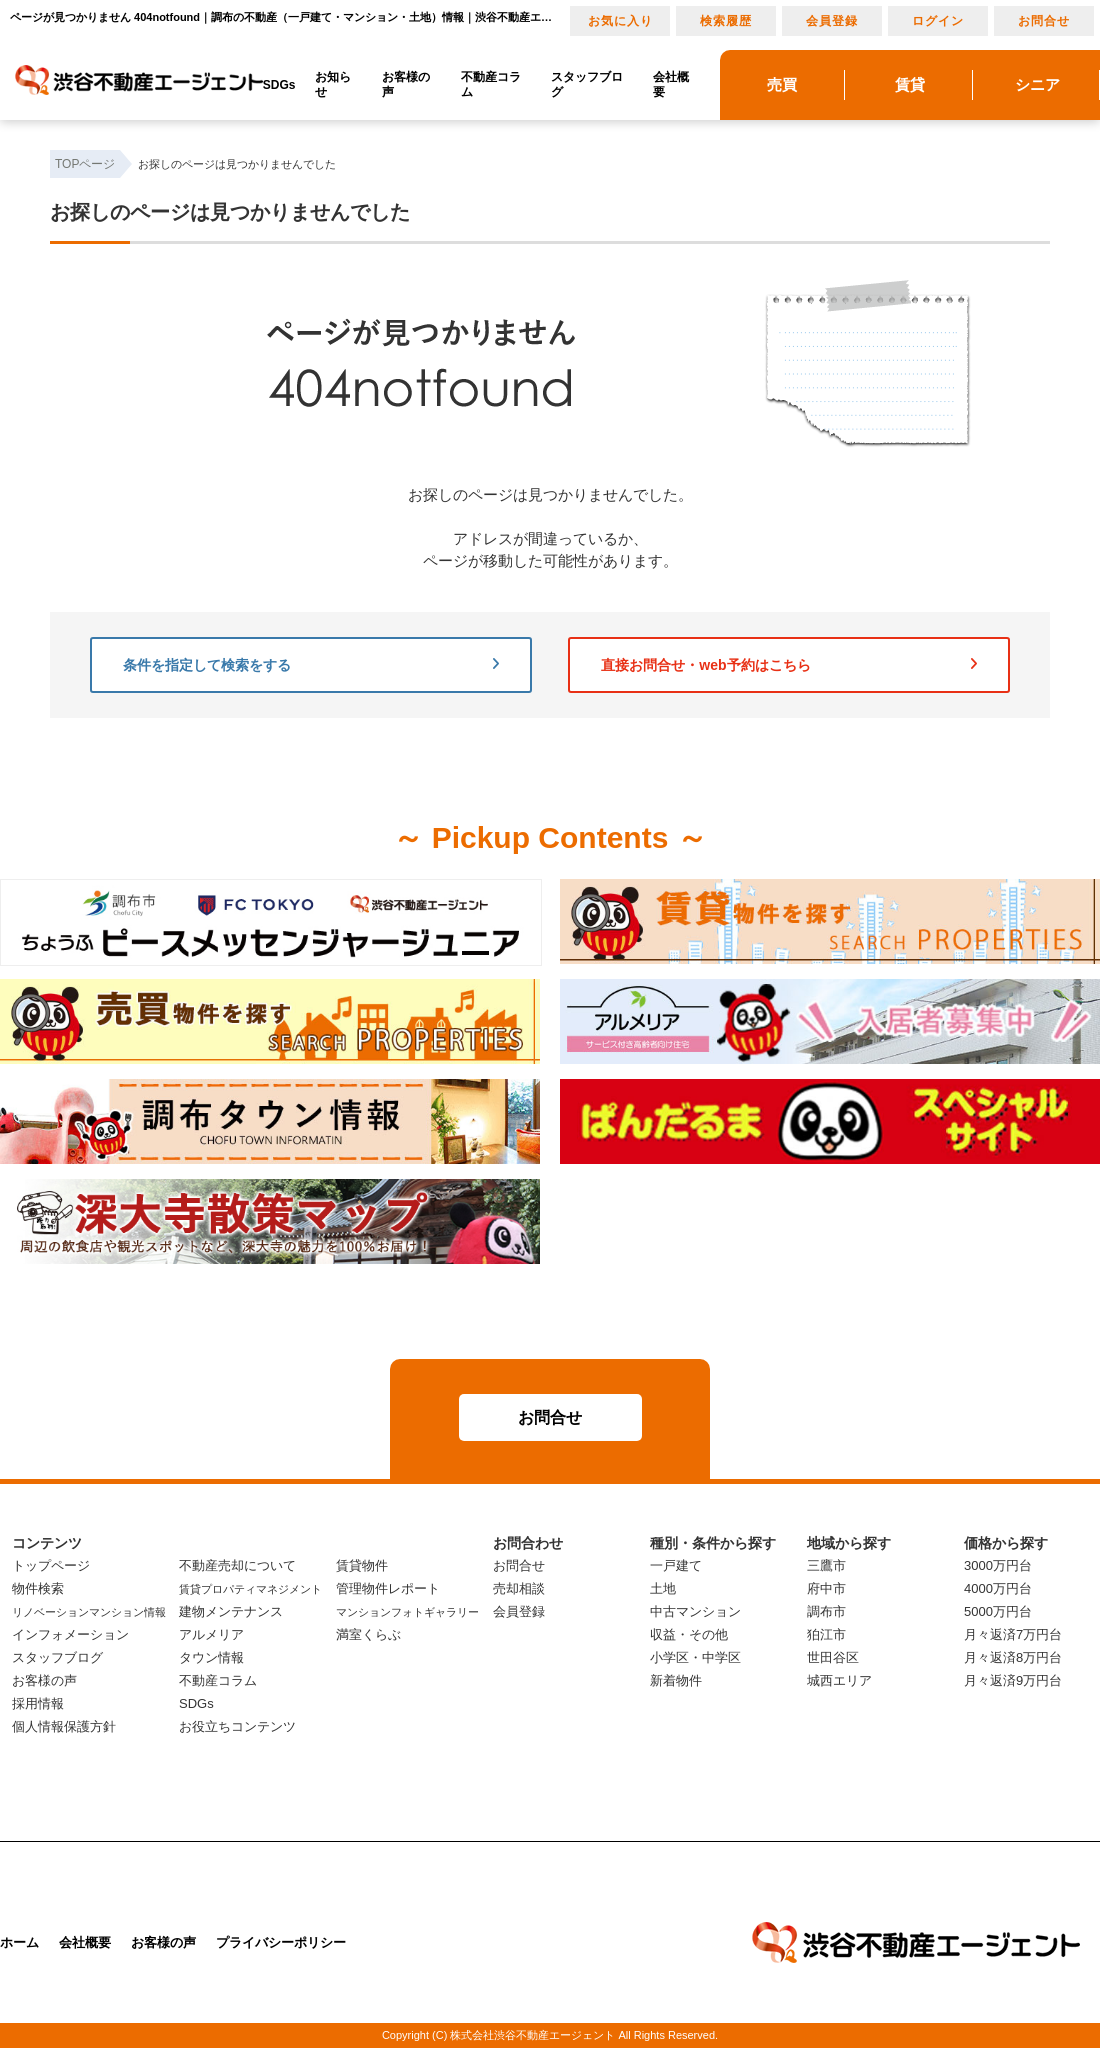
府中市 (826, 1588)
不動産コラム (491, 84)
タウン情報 (211, 1657)
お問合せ (1044, 21)
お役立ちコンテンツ (237, 1726)
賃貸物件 (362, 1565)
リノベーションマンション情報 (89, 1612)
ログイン (938, 21)
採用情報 (38, 1703)
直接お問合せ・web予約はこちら (789, 665)
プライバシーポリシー (281, 1942)
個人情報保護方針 (64, 1726)
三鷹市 (826, 1565)
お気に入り (620, 21)
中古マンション (695, 1611)
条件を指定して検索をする (311, 665)
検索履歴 (726, 21)
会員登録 (832, 21)
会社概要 (671, 84)
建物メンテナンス (231, 1611)
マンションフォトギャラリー (407, 1612)
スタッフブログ (587, 84)
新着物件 (676, 1680)
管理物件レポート (388, 1588)
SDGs (279, 85)
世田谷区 (833, 1657)
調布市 (826, 1611)
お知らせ (333, 84)
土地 (663, 1588)
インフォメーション (70, 1634)
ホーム (19, 1942)
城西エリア (839, 1680)
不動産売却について (237, 1565)
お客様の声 (406, 84)
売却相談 (519, 1588)
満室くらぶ (368, 1634)
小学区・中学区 (695, 1657)
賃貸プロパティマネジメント (250, 1589)
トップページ (51, 1565)
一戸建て (676, 1565)
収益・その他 (689, 1634)
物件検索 (38, 1588)
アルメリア (211, 1634)
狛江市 (826, 1634)
